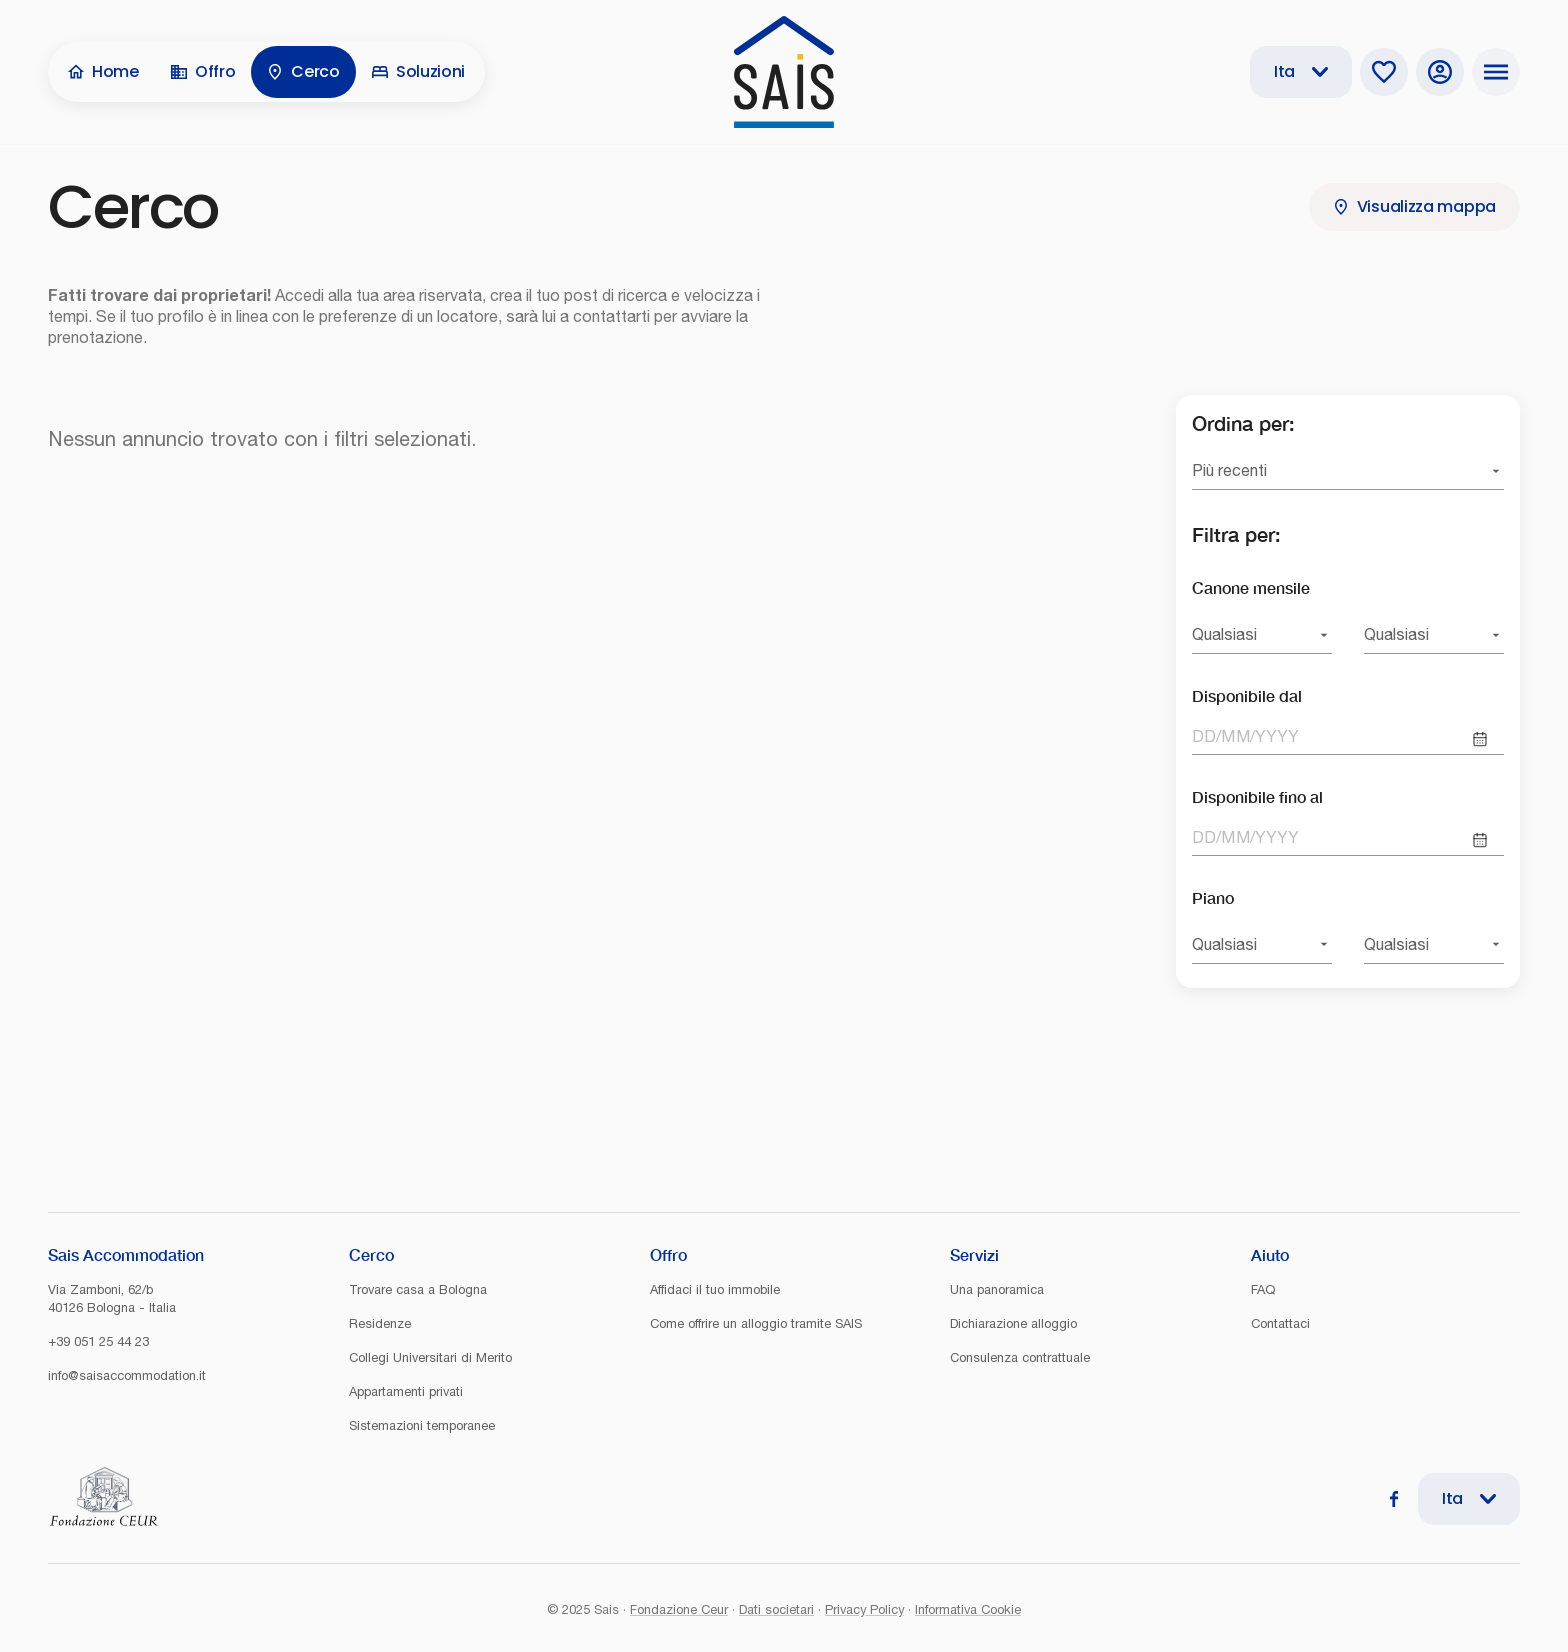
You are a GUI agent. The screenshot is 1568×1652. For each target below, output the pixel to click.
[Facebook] (1394, 1499)
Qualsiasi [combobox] (1224, 634)
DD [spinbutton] (1204, 736)
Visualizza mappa (1414, 206)
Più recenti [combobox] (1229, 470)
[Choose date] (1480, 739)
